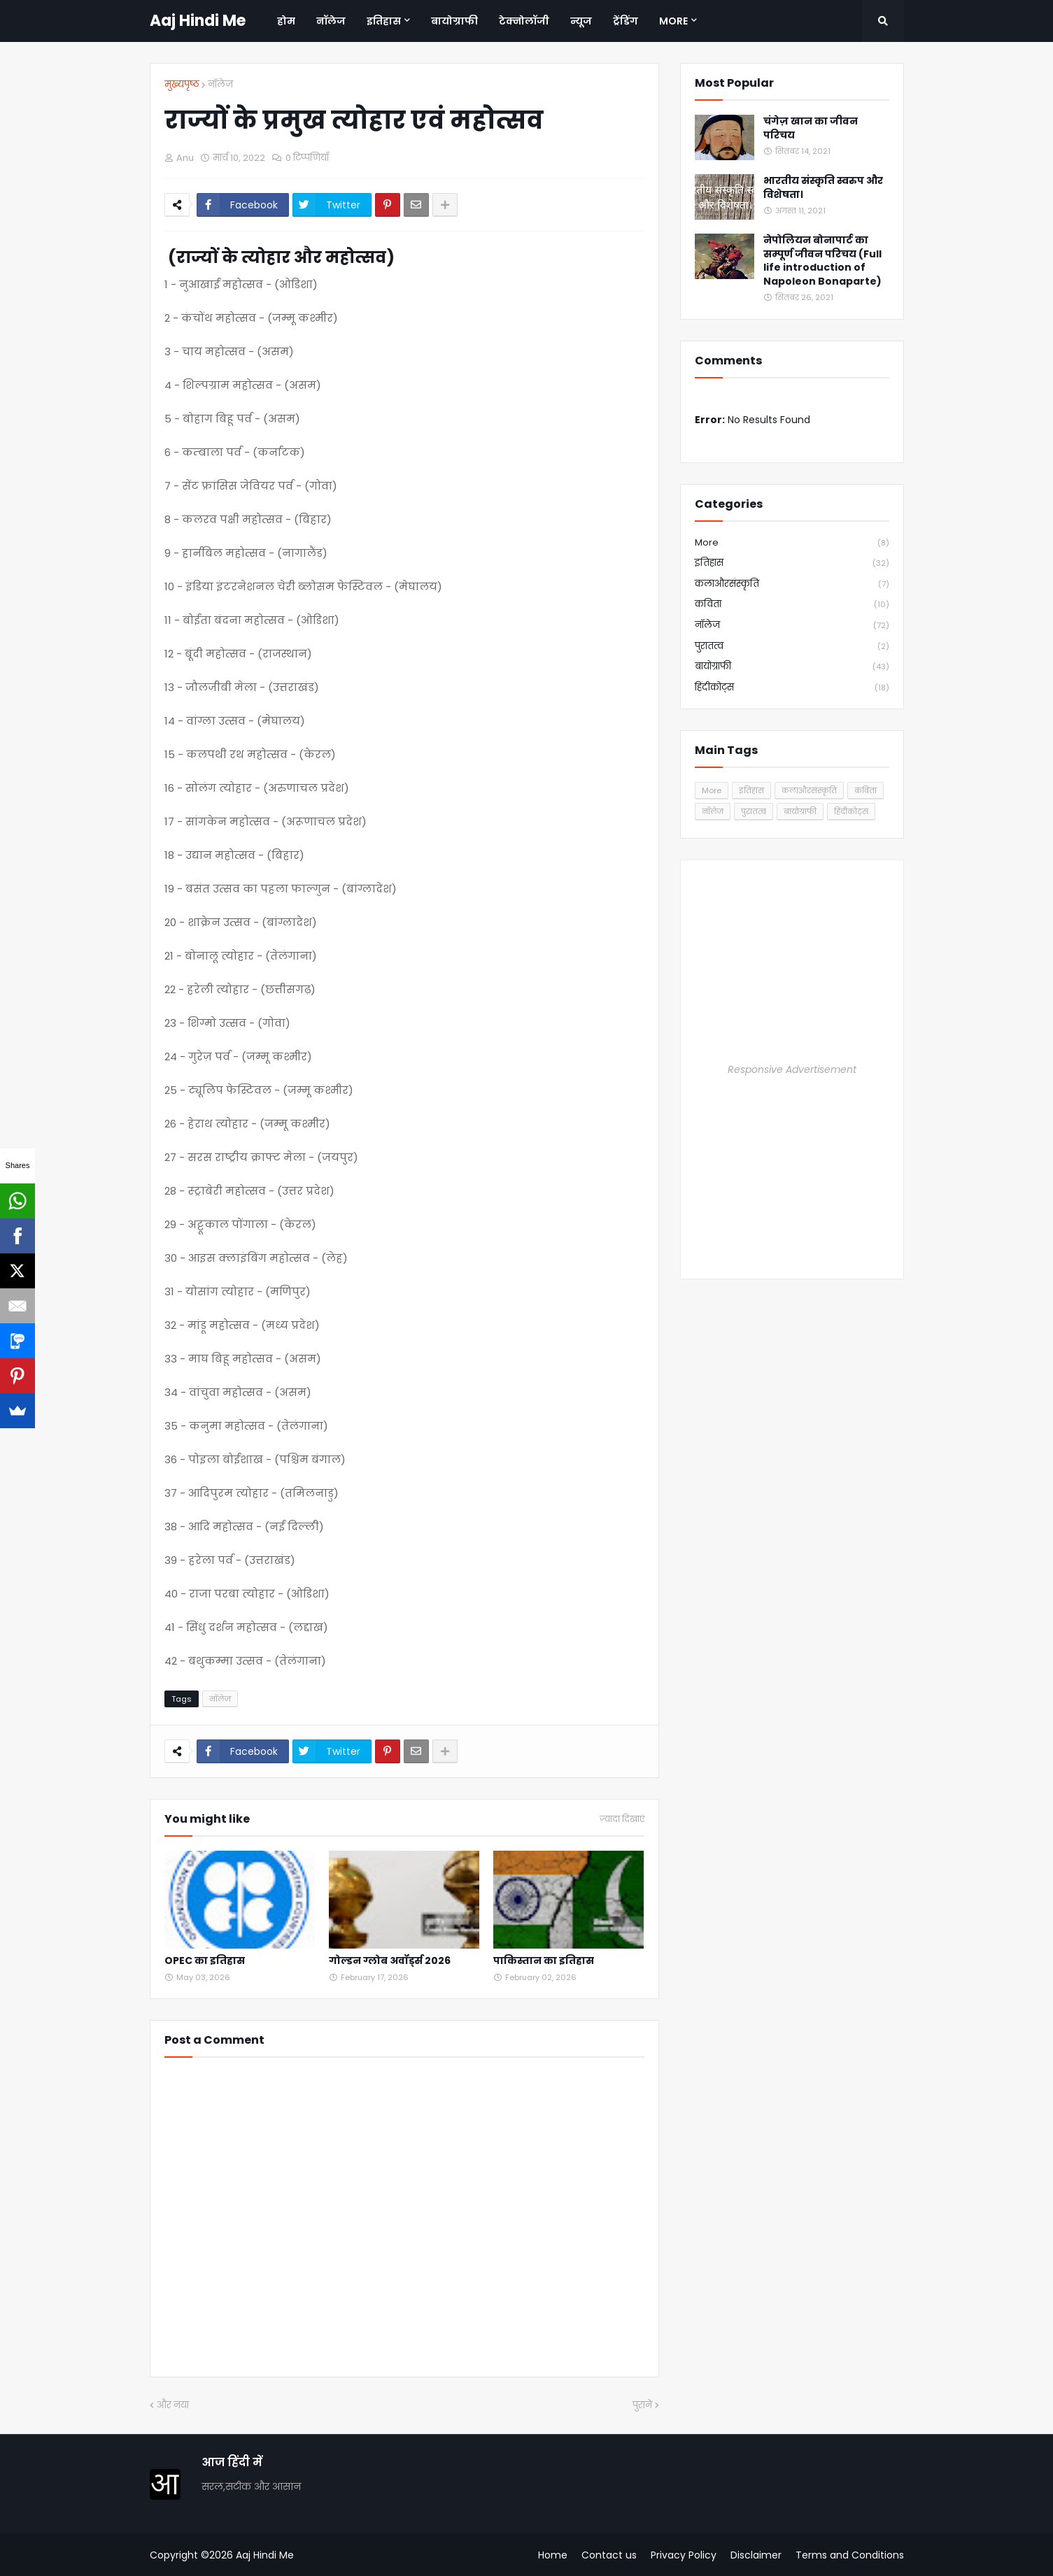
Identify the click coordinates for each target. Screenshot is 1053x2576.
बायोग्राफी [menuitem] (454, 21)
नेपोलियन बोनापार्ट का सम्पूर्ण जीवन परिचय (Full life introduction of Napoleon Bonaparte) (822, 261)
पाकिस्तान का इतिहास (543, 1960)
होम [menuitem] (286, 21)
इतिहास (792, 563)
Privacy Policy (683, 2555)
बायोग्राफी (792, 667)
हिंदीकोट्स (792, 688)
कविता (792, 604)
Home (552, 2555)
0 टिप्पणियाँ (307, 157)
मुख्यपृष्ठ (181, 84)
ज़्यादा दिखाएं (622, 1819)
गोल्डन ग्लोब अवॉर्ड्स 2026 (390, 1960)
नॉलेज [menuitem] (331, 21)
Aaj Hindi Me (198, 20)
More (792, 543)
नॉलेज (220, 84)
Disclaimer (756, 2555)
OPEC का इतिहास (204, 1960)
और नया (173, 2405)
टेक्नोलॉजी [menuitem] (524, 21)
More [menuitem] (673, 21)
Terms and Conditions (850, 2555)
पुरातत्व (792, 646)
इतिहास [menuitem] (384, 21)
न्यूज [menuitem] (581, 21)
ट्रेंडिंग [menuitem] (625, 21)
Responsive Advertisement (792, 1069)
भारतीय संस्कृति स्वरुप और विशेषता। (823, 187)
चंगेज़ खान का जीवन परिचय (810, 128)
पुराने (642, 2405)
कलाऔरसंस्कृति (792, 584)
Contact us (609, 2555)
